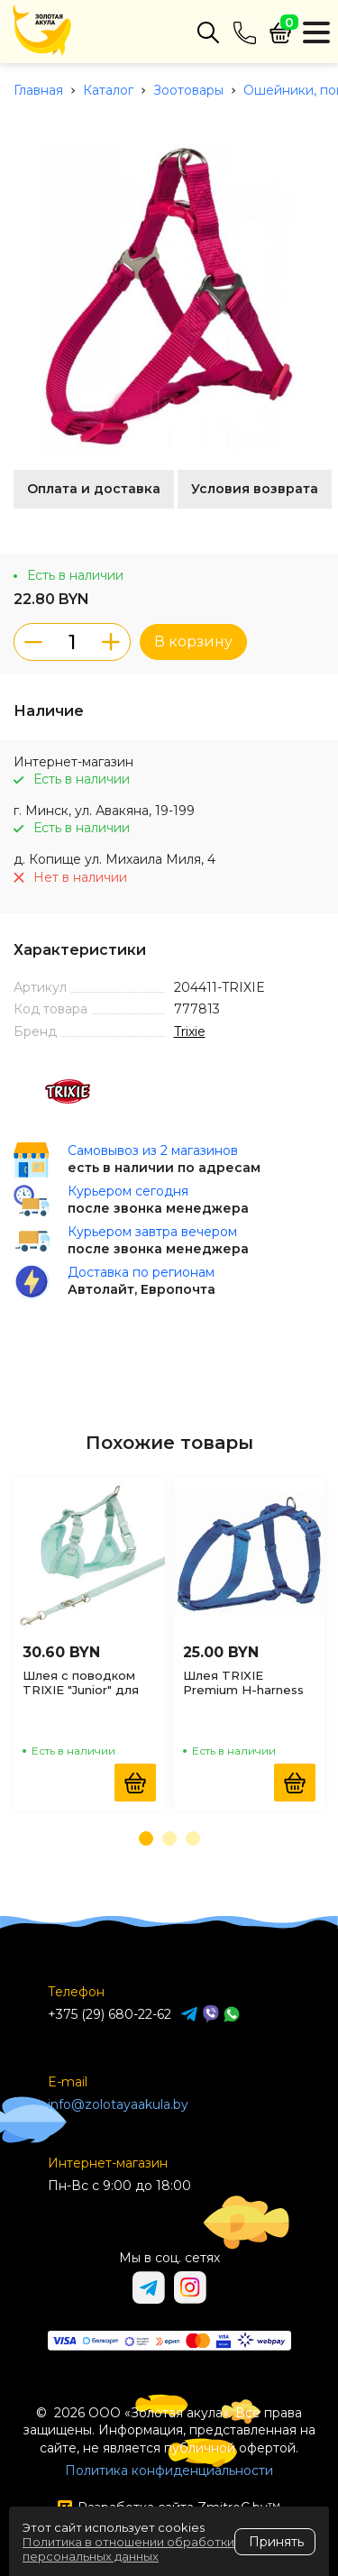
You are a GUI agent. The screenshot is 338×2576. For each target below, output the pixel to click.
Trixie (190, 1031)
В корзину (193, 641)
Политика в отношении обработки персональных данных (128, 2549)
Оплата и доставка (93, 489)
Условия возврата (254, 489)
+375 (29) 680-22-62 (109, 2014)
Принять (276, 2542)
